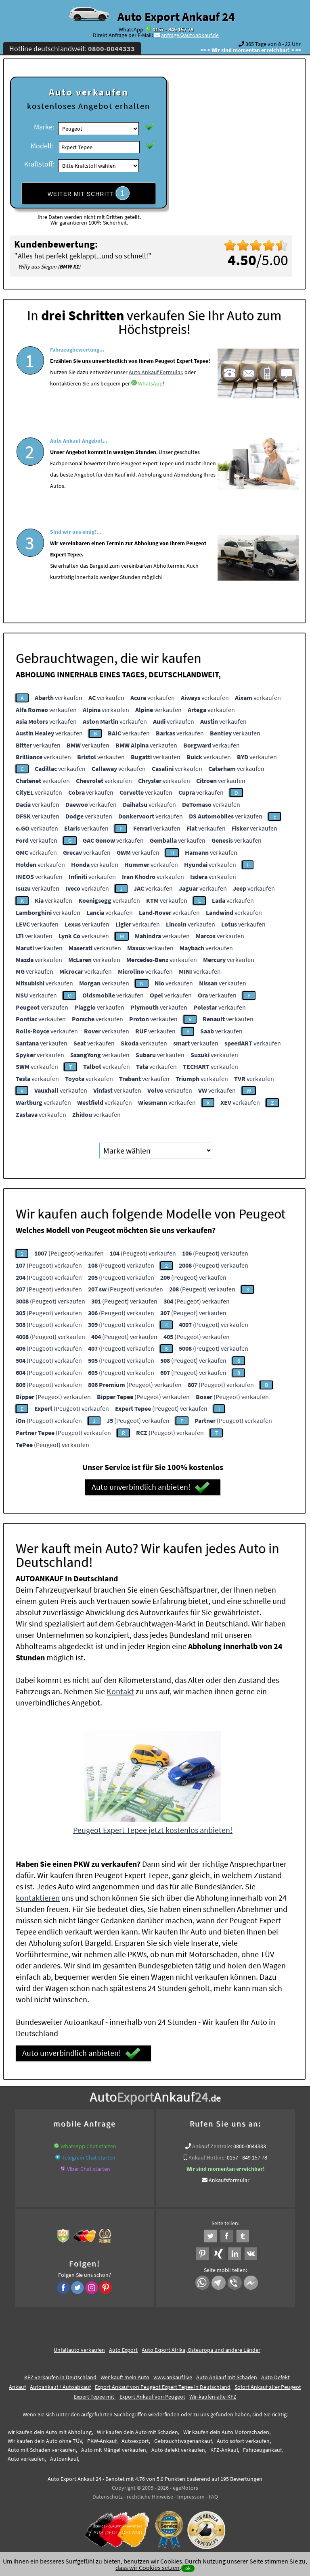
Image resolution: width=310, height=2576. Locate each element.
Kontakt (120, 1691)
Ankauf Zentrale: (212, 2146)
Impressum (191, 2496)
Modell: (42, 145)
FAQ (213, 2496)
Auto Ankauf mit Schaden (226, 2377)
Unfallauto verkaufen (79, 2349)
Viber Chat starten (88, 2168)
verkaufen (58, 697)
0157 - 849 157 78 (173, 29)
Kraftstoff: (39, 164)
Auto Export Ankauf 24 (176, 16)
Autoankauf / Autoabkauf (60, 2387)
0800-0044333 (249, 2146)
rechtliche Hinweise (150, 2496)
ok (188, 2568)
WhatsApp (150, 404)
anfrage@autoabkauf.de (190, 35)
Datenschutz (107, 2496)
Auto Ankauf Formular (155, 393)
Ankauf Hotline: (207, 2157)
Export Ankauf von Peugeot (152, 2396)
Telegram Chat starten (88, 2157)
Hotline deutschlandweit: (72, 48)
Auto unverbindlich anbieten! (151, 1487)
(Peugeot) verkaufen (69, 1253)
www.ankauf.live (172, 2377)
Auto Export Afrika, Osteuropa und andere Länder (201, 2349)
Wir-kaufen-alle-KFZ (213, 2396)
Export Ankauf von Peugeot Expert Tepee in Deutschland (162, 2387)
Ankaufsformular (229, 2180)
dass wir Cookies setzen (147, 2568)
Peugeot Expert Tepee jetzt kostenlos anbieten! (152, 1830)
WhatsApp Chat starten (88, 2146)
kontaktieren (38, 1898)
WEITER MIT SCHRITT (89, 193)
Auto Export (123, 2349)
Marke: (44, 126)
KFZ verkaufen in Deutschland (60, 2377)
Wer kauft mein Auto (125, 2377)
